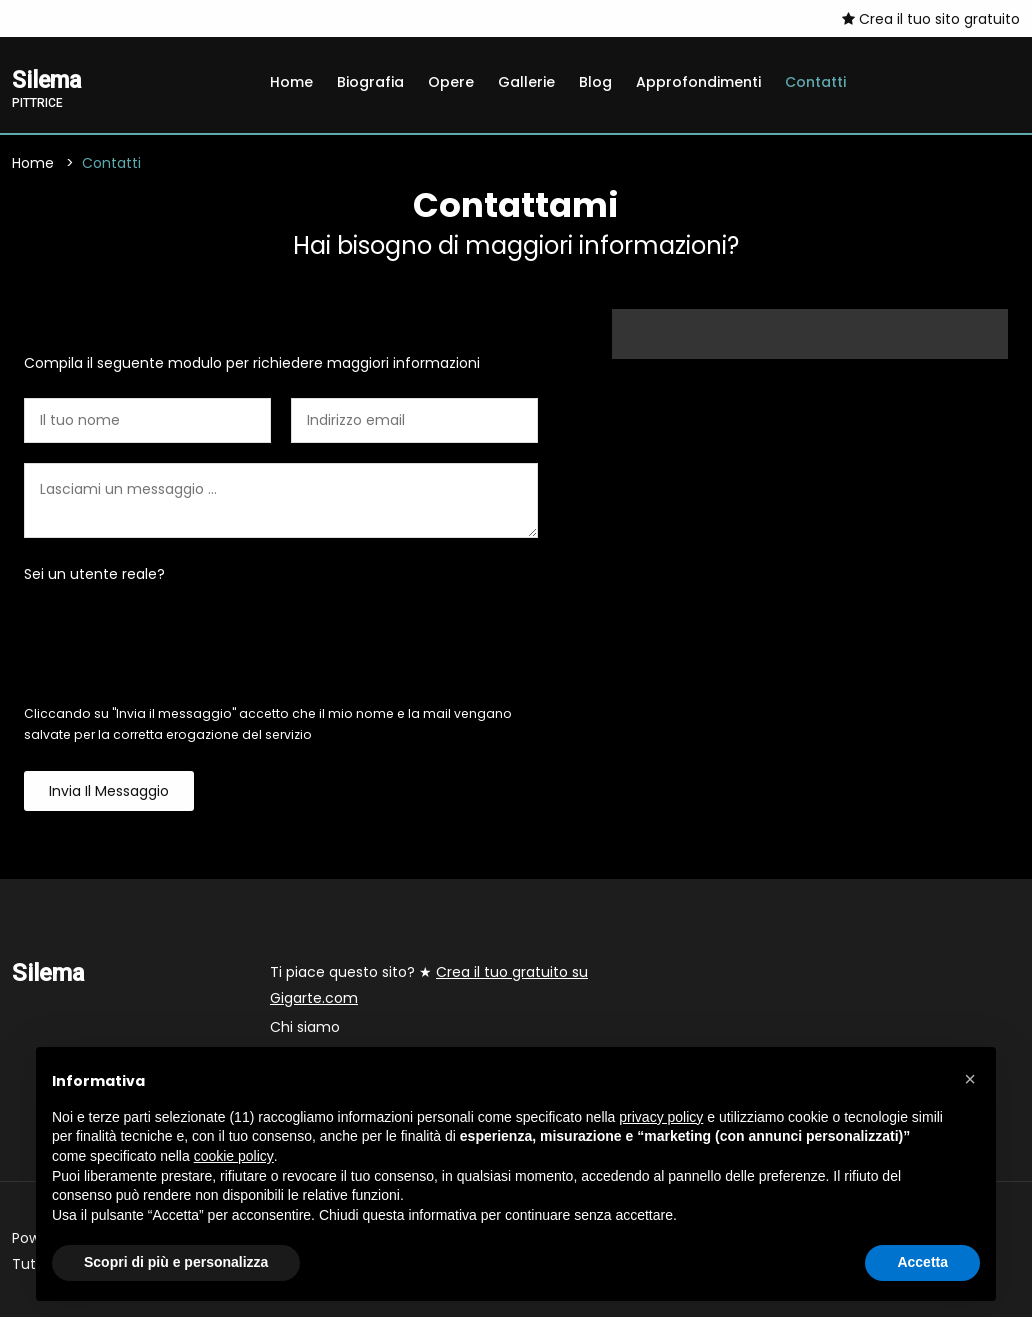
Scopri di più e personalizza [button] (176, 1262)
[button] (970, 1079)
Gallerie (526, 82)
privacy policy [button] (661, 1117)
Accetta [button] (922, 1262)
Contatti (815, 82)
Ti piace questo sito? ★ (429, 985)
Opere (451, 82)
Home (291, 82)
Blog (595, 82)
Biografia (370, 82)
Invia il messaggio (109, 791)
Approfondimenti (698, 82)
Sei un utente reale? (94, 574)
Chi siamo (305, 1027)
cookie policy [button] (234, 1156)
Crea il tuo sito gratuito (931, 19)
